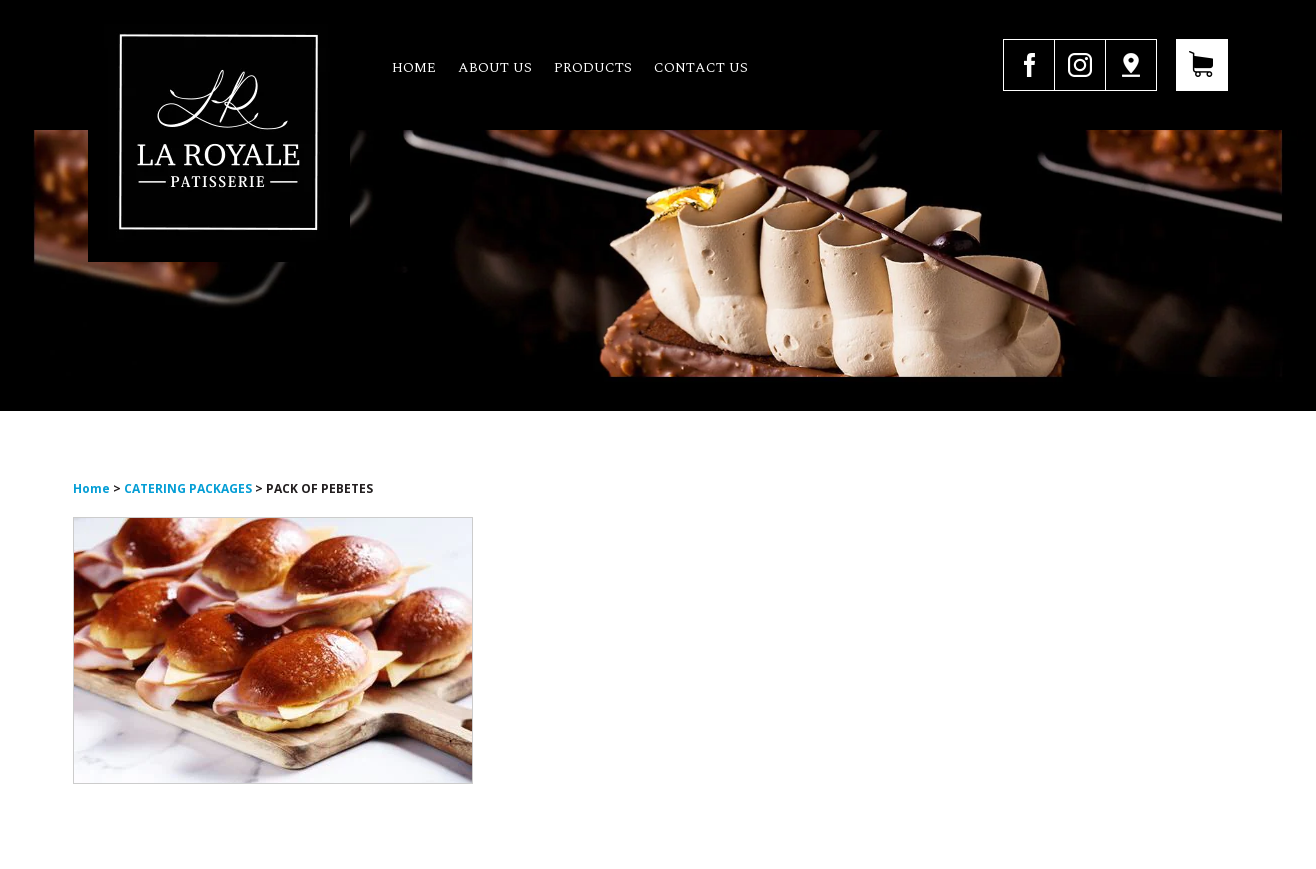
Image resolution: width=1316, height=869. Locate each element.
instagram (1079, 65)
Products (593, 67)
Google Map (1131, 65)
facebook (1028, 65)
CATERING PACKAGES (188, 488)
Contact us (701, 67)
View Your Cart (1202, 65)
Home (414, 67)
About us (495, 67)
